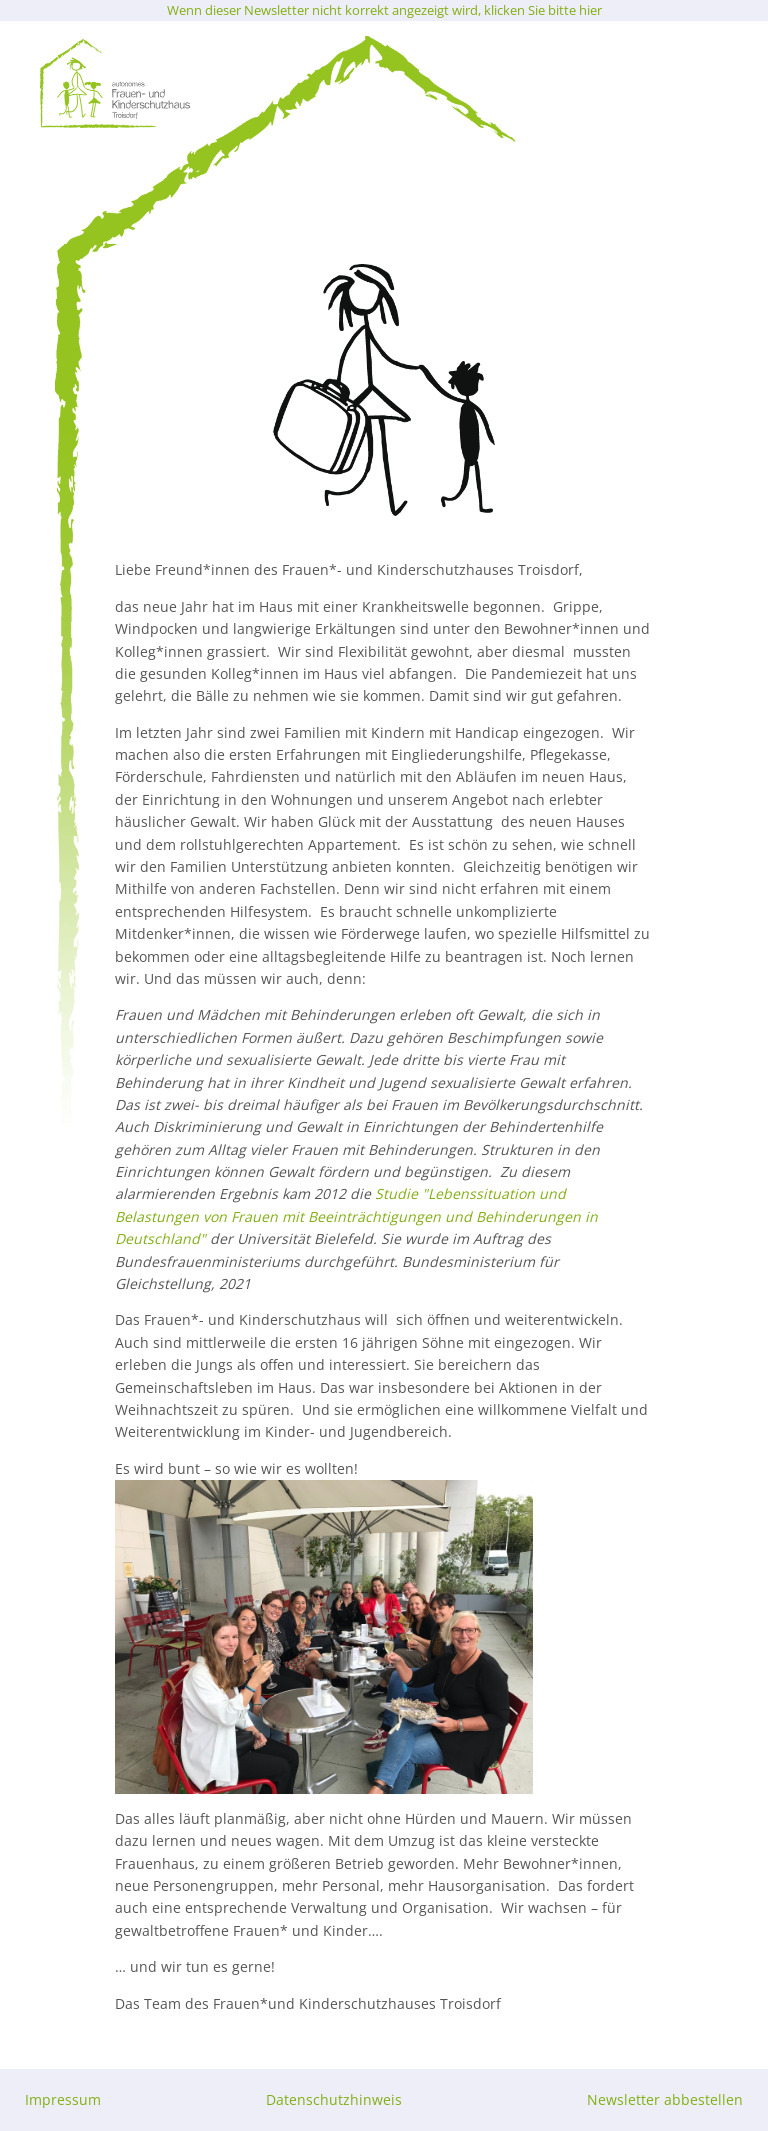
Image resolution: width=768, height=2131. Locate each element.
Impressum (63, 2099)
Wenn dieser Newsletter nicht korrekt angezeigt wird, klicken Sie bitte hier (384, 10)
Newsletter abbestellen (665, 2099)
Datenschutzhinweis (334, 2099)
